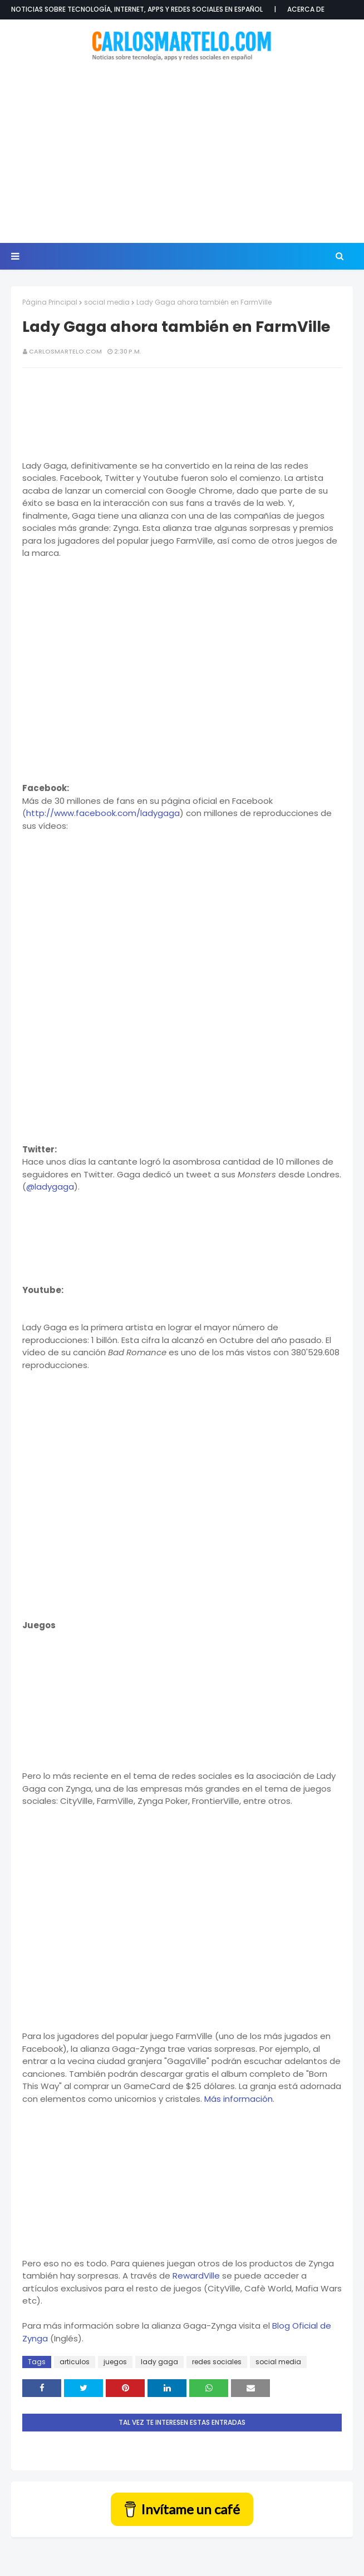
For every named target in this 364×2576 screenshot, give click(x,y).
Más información (238, 2099)
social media (107, 302)
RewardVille (196, 2275)
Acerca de (305, 9)
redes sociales (217, 2361)
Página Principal (49, 302)
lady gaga (159, 2361)
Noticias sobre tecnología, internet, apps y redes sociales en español (137, 9)
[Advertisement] (187, 153)
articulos (75, 2361)
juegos (115, 2361)
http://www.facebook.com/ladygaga (103, 813)
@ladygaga (50, 1186)
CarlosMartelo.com (65, 351)
